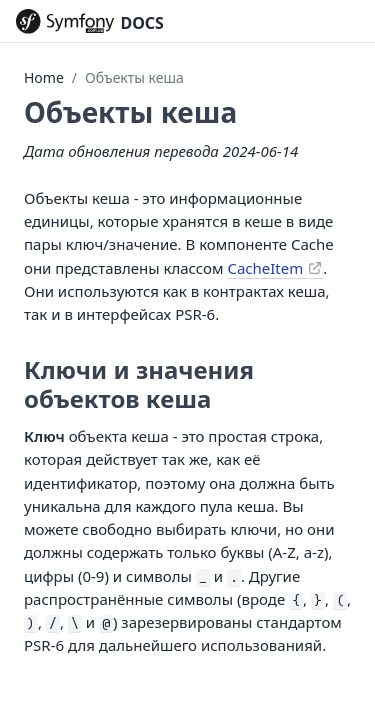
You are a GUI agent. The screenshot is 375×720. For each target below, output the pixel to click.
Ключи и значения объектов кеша (139, 384)
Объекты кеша (134, 77)
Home (44, 77)
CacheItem (265, 268)
